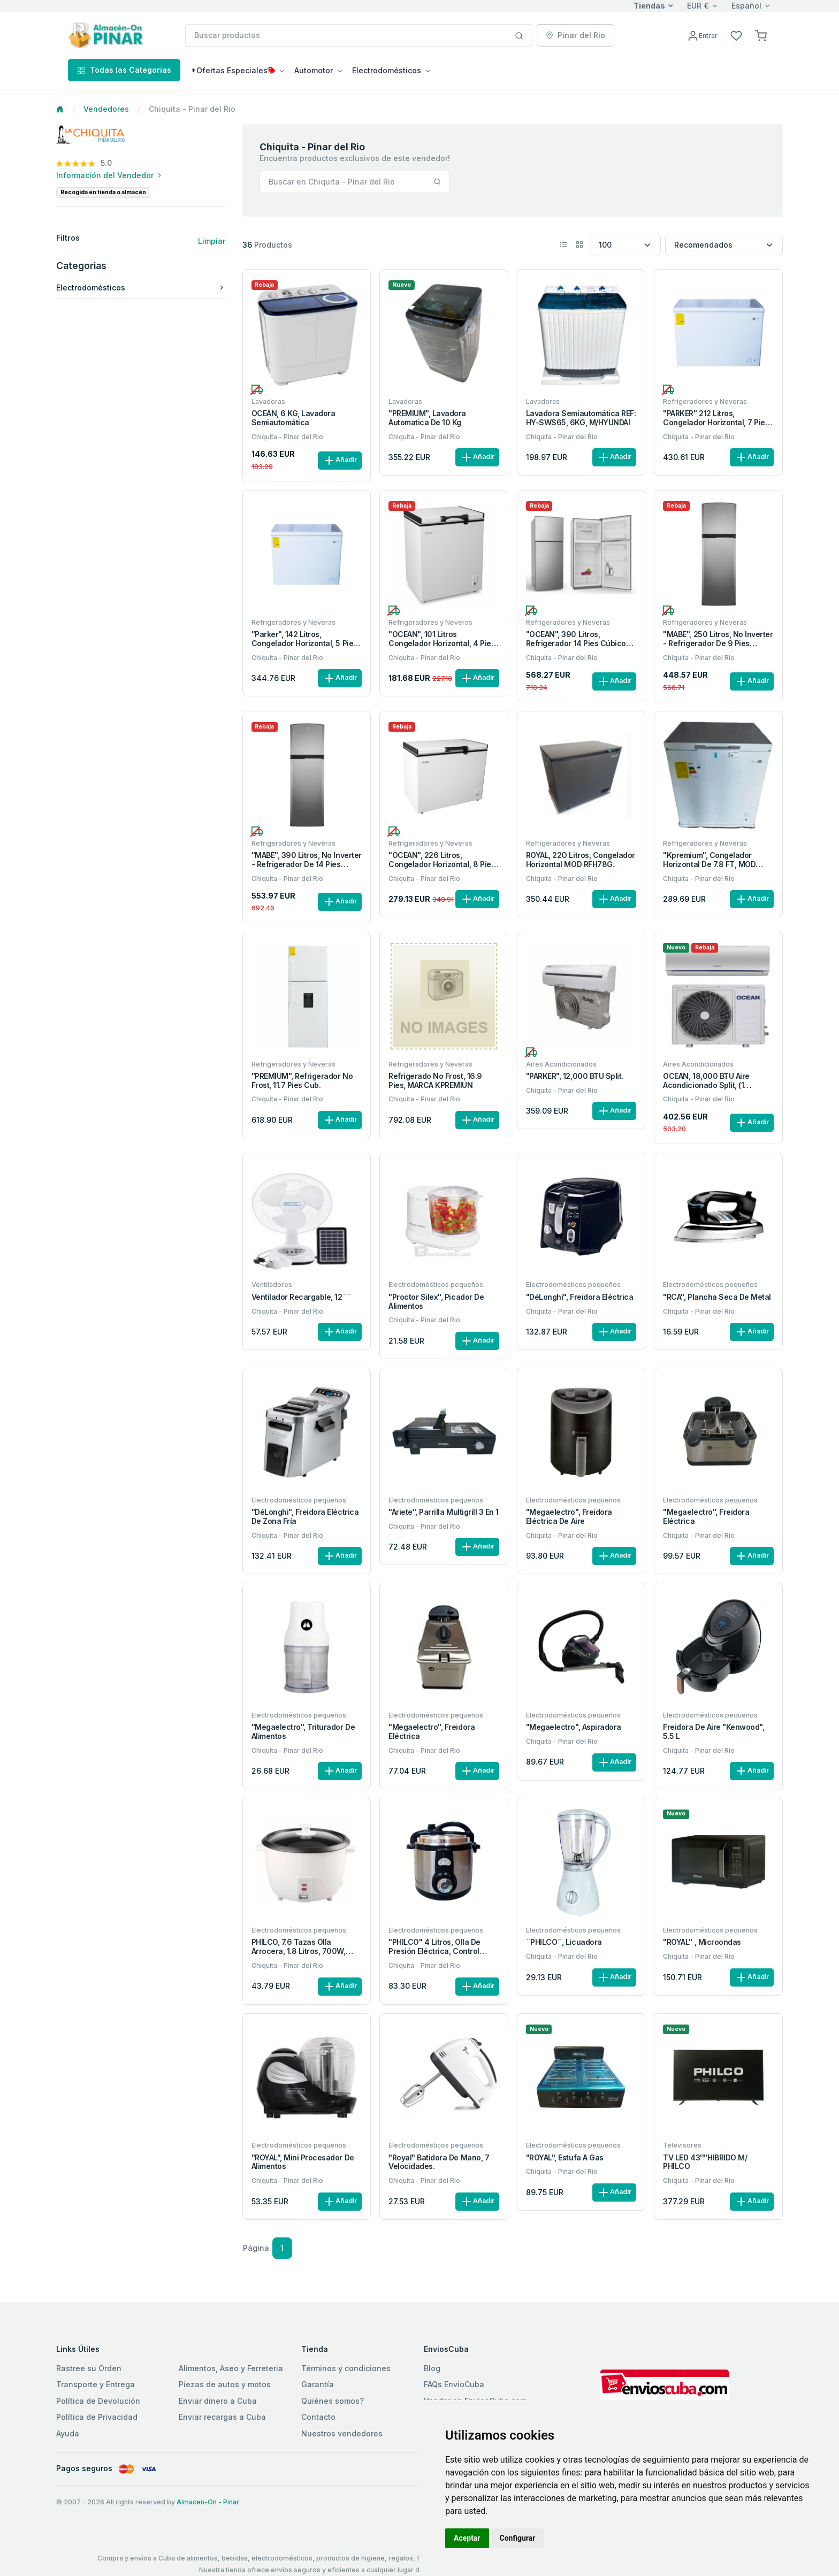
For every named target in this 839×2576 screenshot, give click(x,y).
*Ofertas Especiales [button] (233, 70)
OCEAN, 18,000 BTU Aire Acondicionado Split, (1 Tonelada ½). (706, 1081)
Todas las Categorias (124, 69)
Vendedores (106, 108)
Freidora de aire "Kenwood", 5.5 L (713, 1732)
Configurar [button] (518, 2538)
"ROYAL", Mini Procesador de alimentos (302, 2162)
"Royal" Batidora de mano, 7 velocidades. (438, 2162)
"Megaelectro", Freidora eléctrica (706, 1516)
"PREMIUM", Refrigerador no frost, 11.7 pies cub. (302, 1081)
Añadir (340, 460)
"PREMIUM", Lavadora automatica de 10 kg (427, 418)
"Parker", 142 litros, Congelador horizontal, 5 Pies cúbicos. (304, 639)
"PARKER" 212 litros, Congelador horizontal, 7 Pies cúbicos (716, 418)
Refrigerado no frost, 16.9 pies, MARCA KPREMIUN (435, 1081)
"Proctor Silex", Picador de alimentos (436, 1301)
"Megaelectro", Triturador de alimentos (303, 1732)
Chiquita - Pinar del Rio (287, 437)
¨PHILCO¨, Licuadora (564, 1942)
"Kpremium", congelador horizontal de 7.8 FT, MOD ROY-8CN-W (709, 860)
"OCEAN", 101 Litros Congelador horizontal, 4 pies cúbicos (441, 639)
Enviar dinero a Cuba (218, 2400)
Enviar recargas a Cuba (222, 2416)
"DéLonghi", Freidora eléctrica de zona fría (305, 1516)
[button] (761, 35)
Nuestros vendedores (342, 2433)
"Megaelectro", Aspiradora (573, 1727)
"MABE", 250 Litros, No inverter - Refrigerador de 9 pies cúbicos (718, 639)
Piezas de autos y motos (225, 2384)
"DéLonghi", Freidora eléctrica (580, 1297)
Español (746, 5)
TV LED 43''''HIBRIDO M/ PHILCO (705, 2162)
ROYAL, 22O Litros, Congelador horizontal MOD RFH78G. (580, 860)
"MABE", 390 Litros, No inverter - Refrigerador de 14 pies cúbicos (306, 860)
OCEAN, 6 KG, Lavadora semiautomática (293, 418)
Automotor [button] (313, 70)
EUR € (698, 5)
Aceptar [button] (467, 2538)
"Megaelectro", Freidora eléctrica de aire (569, 1516)
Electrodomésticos (140, 287)
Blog (432, 2368)
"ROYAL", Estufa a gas (565, 2157)
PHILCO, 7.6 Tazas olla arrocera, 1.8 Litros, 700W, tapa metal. (298, 1947)
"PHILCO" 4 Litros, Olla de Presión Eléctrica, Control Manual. (434, 1947)
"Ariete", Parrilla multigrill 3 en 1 (443, 1512)
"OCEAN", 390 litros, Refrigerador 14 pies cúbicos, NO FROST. (579, 639)
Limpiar (211, 241)
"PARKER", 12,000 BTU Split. (574, 1076)
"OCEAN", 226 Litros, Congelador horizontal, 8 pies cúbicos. (441, 860)
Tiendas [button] (649, 5)
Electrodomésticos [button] (386, 70)
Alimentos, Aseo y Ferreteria (231, 2368)
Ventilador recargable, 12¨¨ (301, 1297)
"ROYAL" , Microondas (702, 1942)
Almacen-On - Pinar (208, 2502)
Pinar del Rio (575, 35)
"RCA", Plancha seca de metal (717, 1297)
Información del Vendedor (109, 175)
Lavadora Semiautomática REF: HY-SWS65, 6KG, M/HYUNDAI (581, 418)
